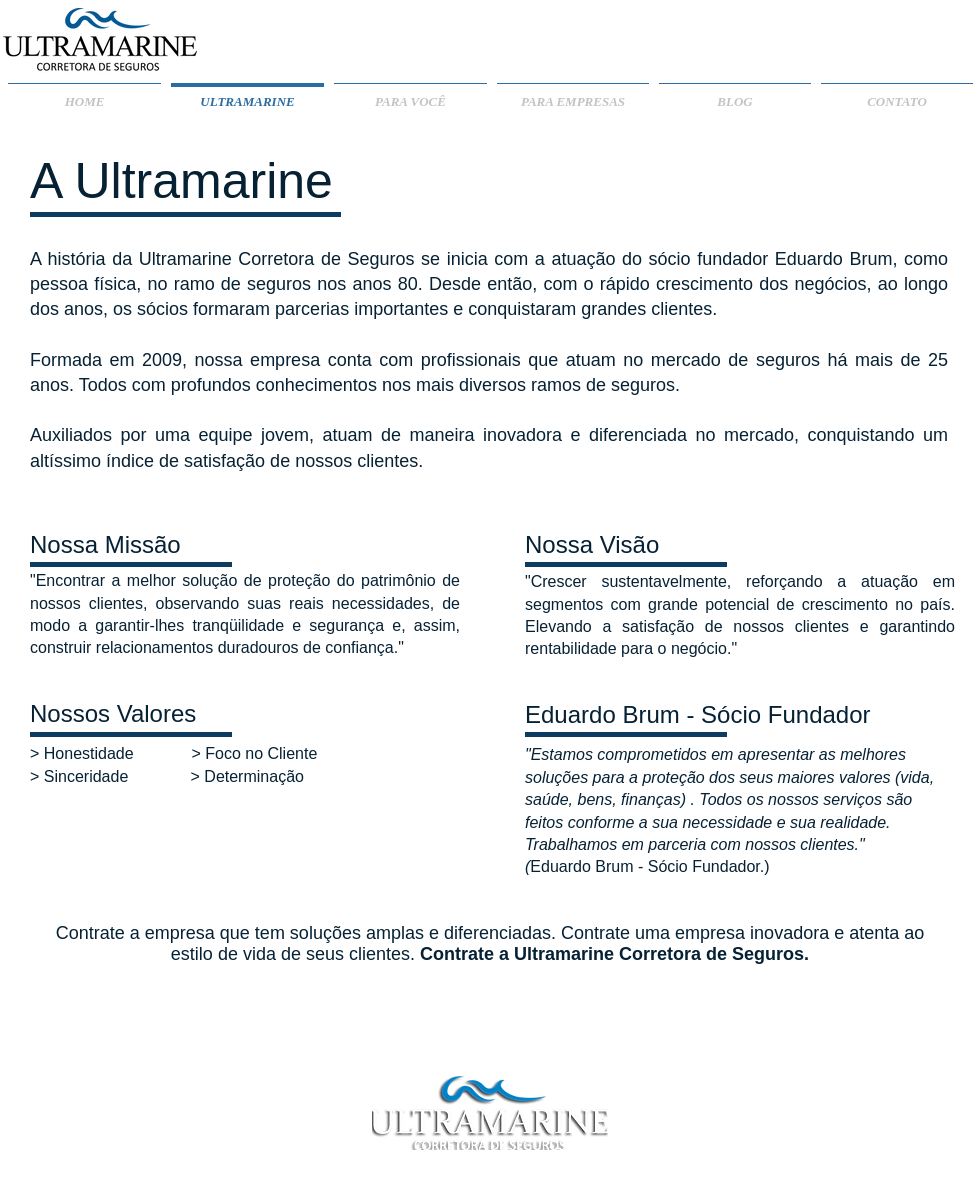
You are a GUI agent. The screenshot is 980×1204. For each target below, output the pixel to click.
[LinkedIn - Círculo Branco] (482, 1180)
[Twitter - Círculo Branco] (537, 1180)
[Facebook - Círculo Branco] (427, 1180)
